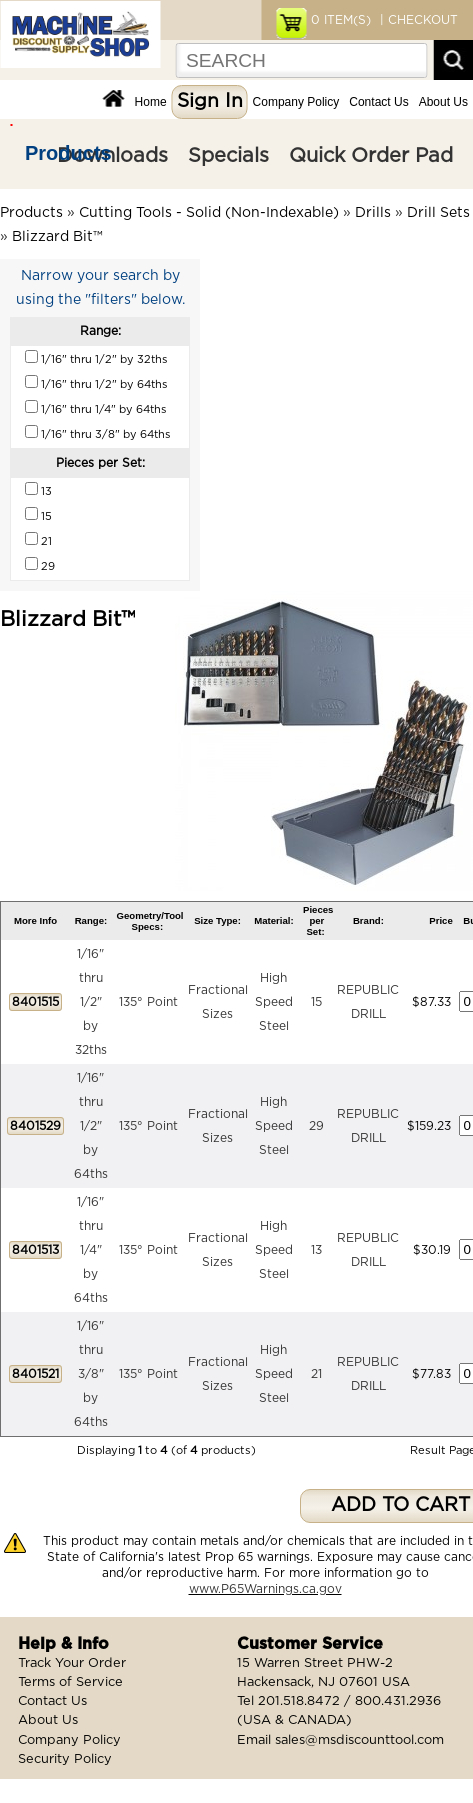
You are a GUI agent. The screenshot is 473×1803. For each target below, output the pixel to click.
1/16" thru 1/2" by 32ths (91, 1002)
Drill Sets (438, 213)
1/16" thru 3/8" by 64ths (91, 1374)
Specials (228, 156)
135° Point (148, 1002)
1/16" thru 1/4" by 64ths (91, 1250)
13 (316, 1250)
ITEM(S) (341, 20)
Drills (373, 213)
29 (316, 1126)
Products (68, 153)
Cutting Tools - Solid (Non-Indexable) (209, 213)
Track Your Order (72, 1663)
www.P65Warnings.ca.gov (265, 1589)
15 (316, 1002)
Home (151, 102)
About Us (443, 102)
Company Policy (296, 102)
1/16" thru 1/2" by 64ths (91, 1126)
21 (316, 1374)
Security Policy (65, 1759)
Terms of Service (70, 1682)
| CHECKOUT (417, 20)
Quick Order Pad (371, 156)
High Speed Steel (274, 1002)
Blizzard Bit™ (57, 237)
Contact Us (378, 102)
